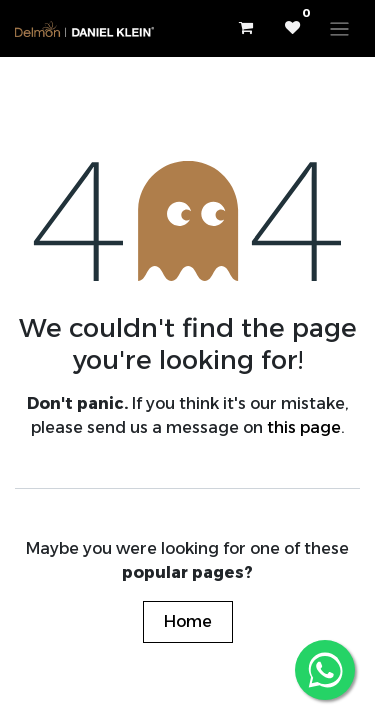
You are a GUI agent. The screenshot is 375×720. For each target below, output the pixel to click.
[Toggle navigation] (339, 28)
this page (304, 427)
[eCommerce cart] (245, 28)
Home (188, 621)
